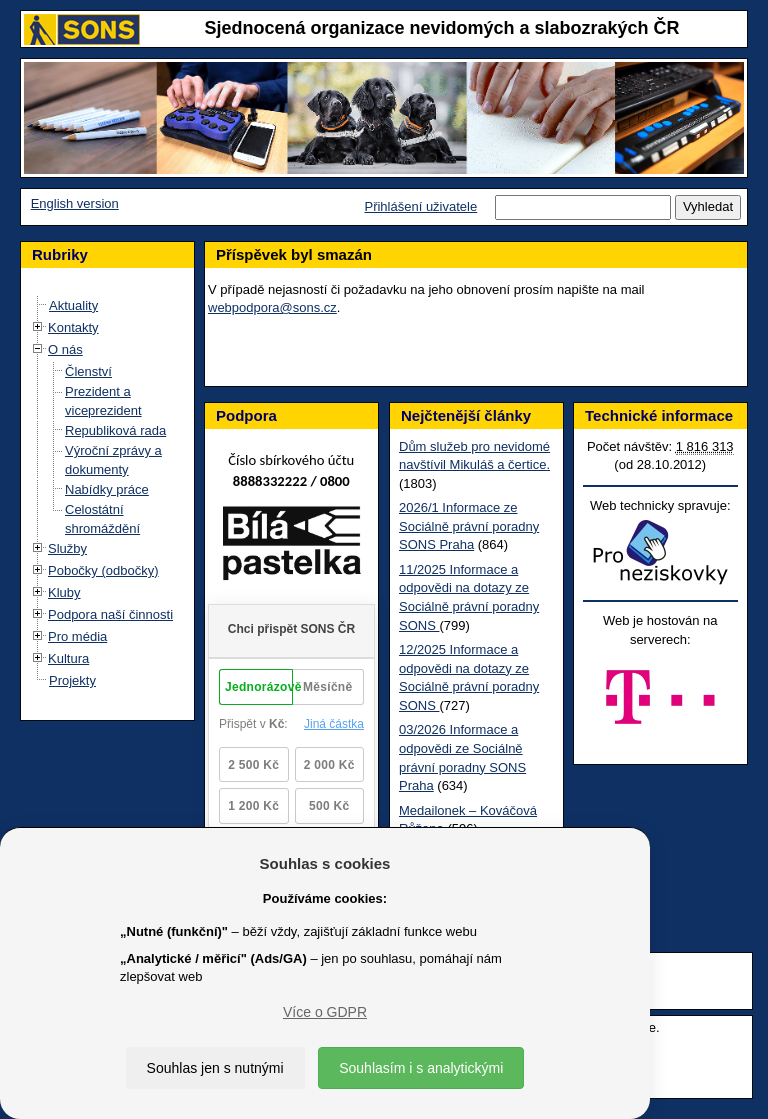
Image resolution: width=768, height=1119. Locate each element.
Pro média (77, 636)
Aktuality (73, 305)
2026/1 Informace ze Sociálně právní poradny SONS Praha (469, 526)
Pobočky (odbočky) (103, 570)
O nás (65, 349)
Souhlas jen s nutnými (215, 1068)
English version (75, 203)
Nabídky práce (107, 489)
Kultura (68, 658)
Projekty (72, 680)
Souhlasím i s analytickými (421, 1068)
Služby (67, 548)
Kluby (64, 592)
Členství (88, 371)
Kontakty (73, 327)
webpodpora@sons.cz (272, 307)
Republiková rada (115, 430)
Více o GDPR (325, 1012)
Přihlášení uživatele (420, 206)
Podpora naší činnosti (110, 614)
